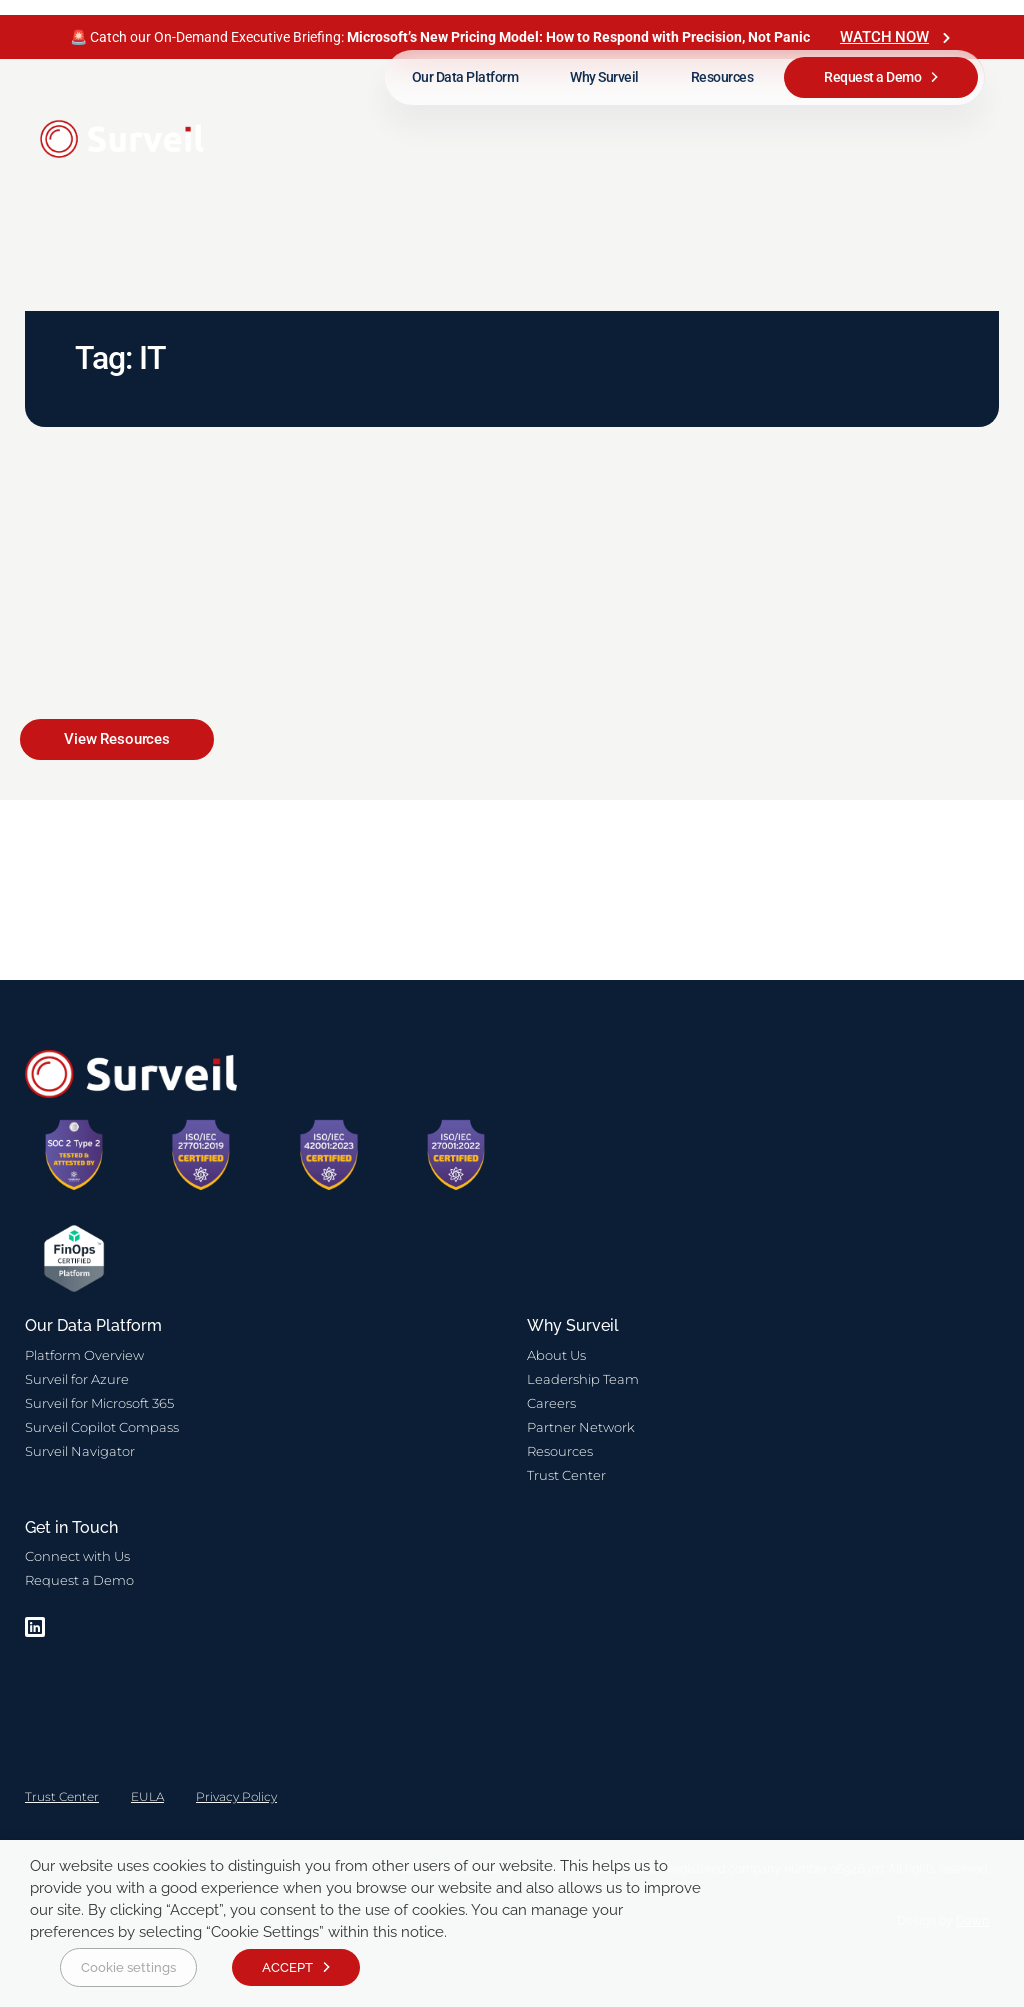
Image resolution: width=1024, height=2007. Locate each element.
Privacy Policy (236, 1796)
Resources (722, 77)
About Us (556, 1355)
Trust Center (566, 1475)
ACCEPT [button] (287, 1967)
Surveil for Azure (77, 1379)
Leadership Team (583, 1379)
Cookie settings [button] (128, 1967)
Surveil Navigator (80, 1451)
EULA (147, 1796)
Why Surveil (604, 77)
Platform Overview (84, 1355)
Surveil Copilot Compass (102, 1427)
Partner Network (581, 1427)
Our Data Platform (465, 77)
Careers (551, 1403)
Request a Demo (872, 77)
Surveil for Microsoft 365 (99, 1403)
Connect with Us (77, 1556)
